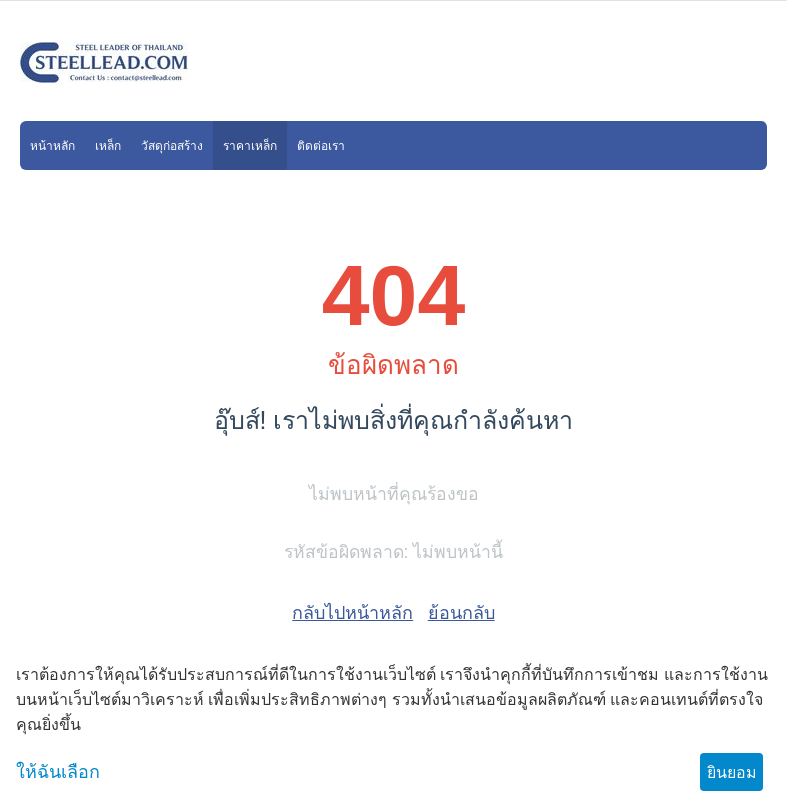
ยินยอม (732, 772)
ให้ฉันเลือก (58, 772)
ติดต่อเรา (321, 146)
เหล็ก (108, 146)
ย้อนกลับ (461, 613)
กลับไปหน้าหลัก (352, 613)
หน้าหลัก (52, 146)
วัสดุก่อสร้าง (172, 146)
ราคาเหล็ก (250, 146)
